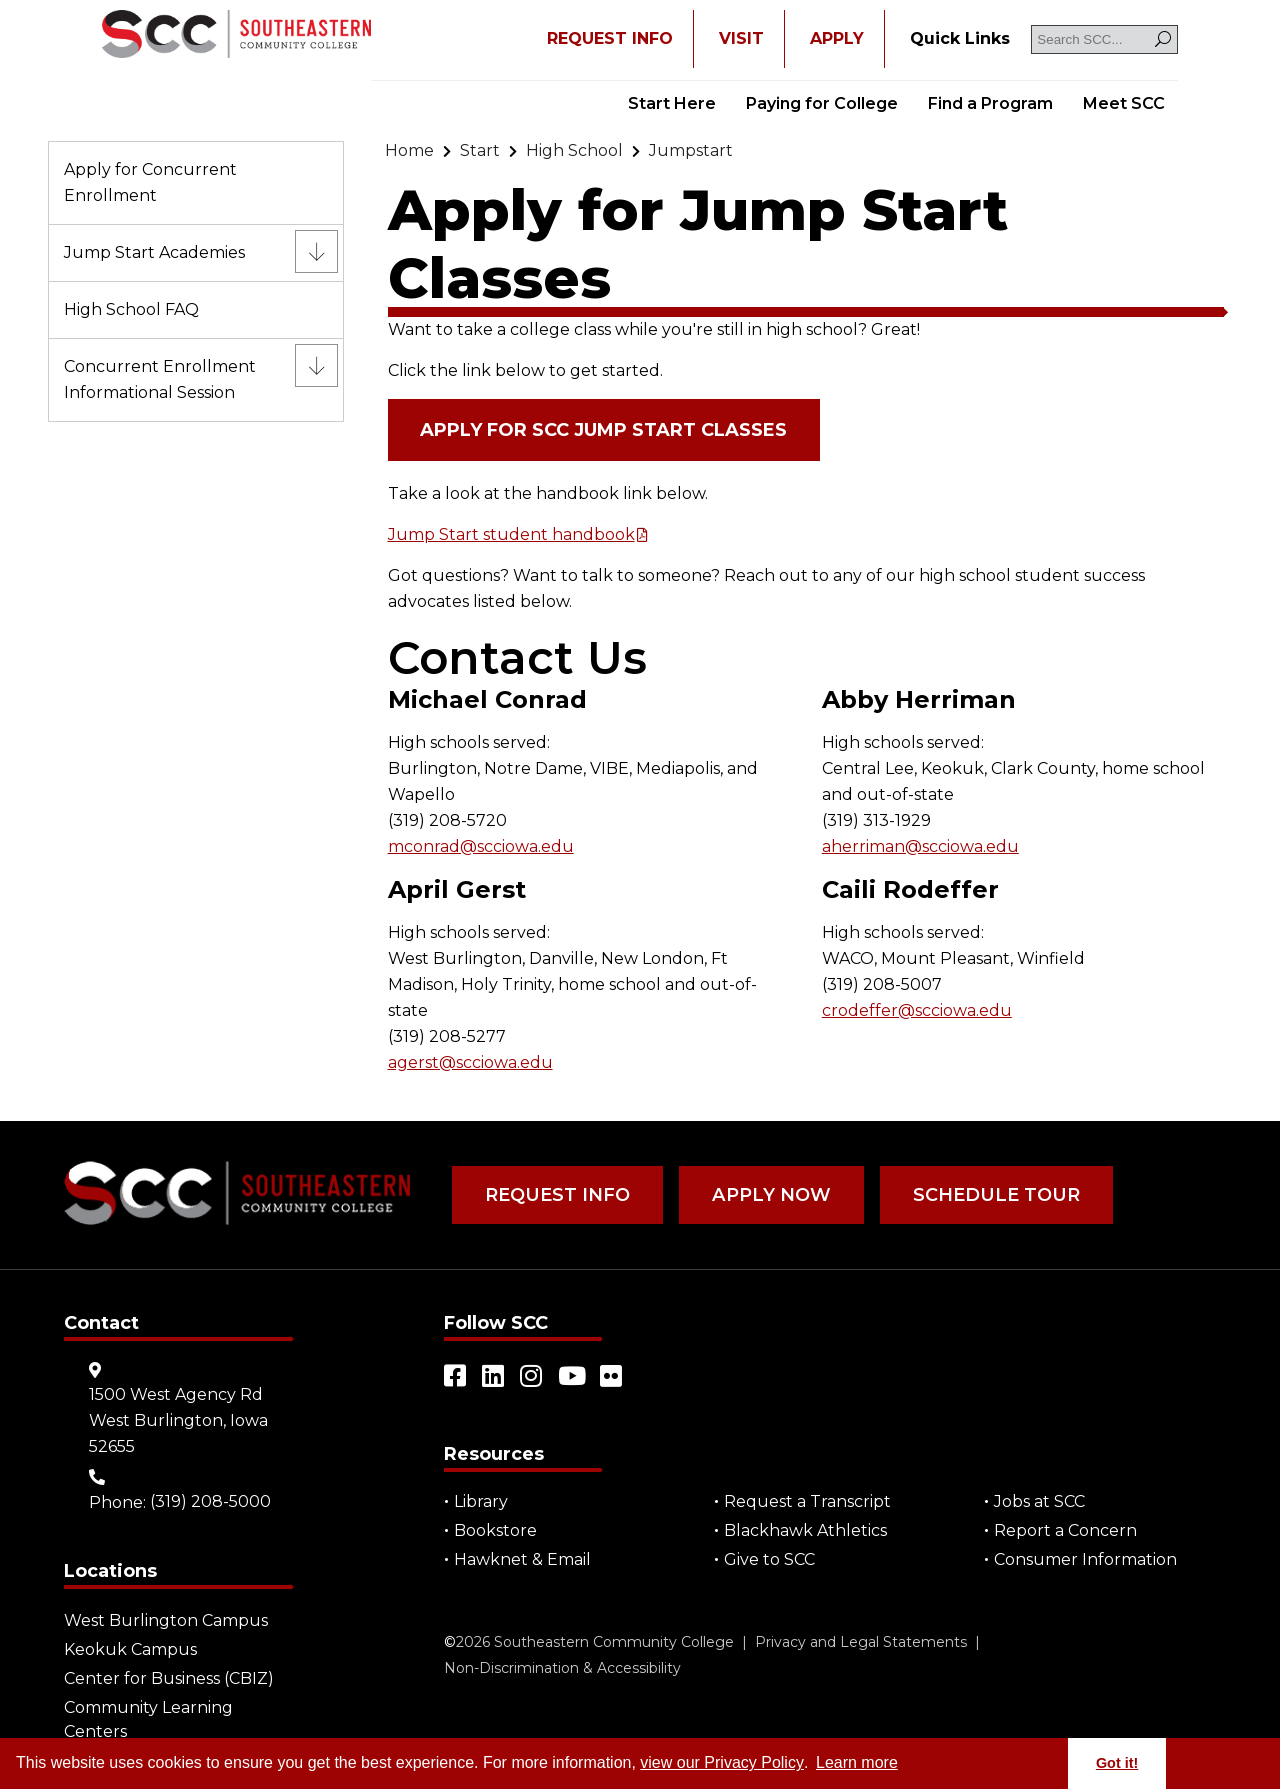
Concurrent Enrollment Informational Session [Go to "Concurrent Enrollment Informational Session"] (160, 379)
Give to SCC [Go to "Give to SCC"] (769, 1559)
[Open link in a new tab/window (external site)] (456, 1376)
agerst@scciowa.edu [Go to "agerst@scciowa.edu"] (470, 1062)
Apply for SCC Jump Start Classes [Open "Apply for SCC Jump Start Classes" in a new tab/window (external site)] (604, 430)
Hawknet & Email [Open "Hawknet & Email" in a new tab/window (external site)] (522, 1559)
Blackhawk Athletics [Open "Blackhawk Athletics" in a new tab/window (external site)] (805, 1530)
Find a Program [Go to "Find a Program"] (990, 103)
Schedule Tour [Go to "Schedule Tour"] (990, 1195)
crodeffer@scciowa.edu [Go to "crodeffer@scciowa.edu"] (917, 1010)
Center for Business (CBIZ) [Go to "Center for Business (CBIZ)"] (169, 1678)
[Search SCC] (1104, 39)
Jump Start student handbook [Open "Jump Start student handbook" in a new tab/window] (511, 534)
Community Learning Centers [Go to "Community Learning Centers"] (148, 1719)
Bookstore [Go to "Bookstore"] (495, 1530)
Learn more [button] (857, 1762)
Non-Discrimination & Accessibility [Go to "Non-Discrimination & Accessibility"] (562, 1668)
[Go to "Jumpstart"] (691, 151)
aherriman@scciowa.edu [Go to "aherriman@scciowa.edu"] (920, 846)
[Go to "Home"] (409, 151)
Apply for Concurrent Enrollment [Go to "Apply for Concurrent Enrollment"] (150, 182)
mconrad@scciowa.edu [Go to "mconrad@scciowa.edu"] (481, 846)
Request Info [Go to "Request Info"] (556, 1195)
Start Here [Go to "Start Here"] (672, 103)
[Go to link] (236, 36)
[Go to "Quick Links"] (960, 39)
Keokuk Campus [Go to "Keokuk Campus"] (130, 1649)
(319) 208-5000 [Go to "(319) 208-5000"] (210, 1501)
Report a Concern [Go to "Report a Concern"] (1065, 1530)
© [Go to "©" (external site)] (450, 1642)
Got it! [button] (1117, 1763)
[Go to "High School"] (574, 151)
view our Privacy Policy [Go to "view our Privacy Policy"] (722, 1762)
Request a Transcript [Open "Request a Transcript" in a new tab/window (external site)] (807, 1501)
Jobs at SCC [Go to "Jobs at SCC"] (1039, 1501)
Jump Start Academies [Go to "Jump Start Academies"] (154, 252)
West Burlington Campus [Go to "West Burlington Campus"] (166, 1620)
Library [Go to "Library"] (481, 1501)
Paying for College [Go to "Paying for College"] (822, 103)
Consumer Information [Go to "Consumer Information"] (1085, 1559)
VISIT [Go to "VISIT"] (741, 38)
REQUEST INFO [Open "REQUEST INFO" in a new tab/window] (610, 38)
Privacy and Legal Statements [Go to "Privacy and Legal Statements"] (861, 1642)
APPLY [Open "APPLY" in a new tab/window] (837, 38)
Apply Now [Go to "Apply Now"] (768, 1195)
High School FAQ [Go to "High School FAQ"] (131, 309)
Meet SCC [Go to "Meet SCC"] (1124, 103)
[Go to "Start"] (480, 151)
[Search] (1163, 39)
